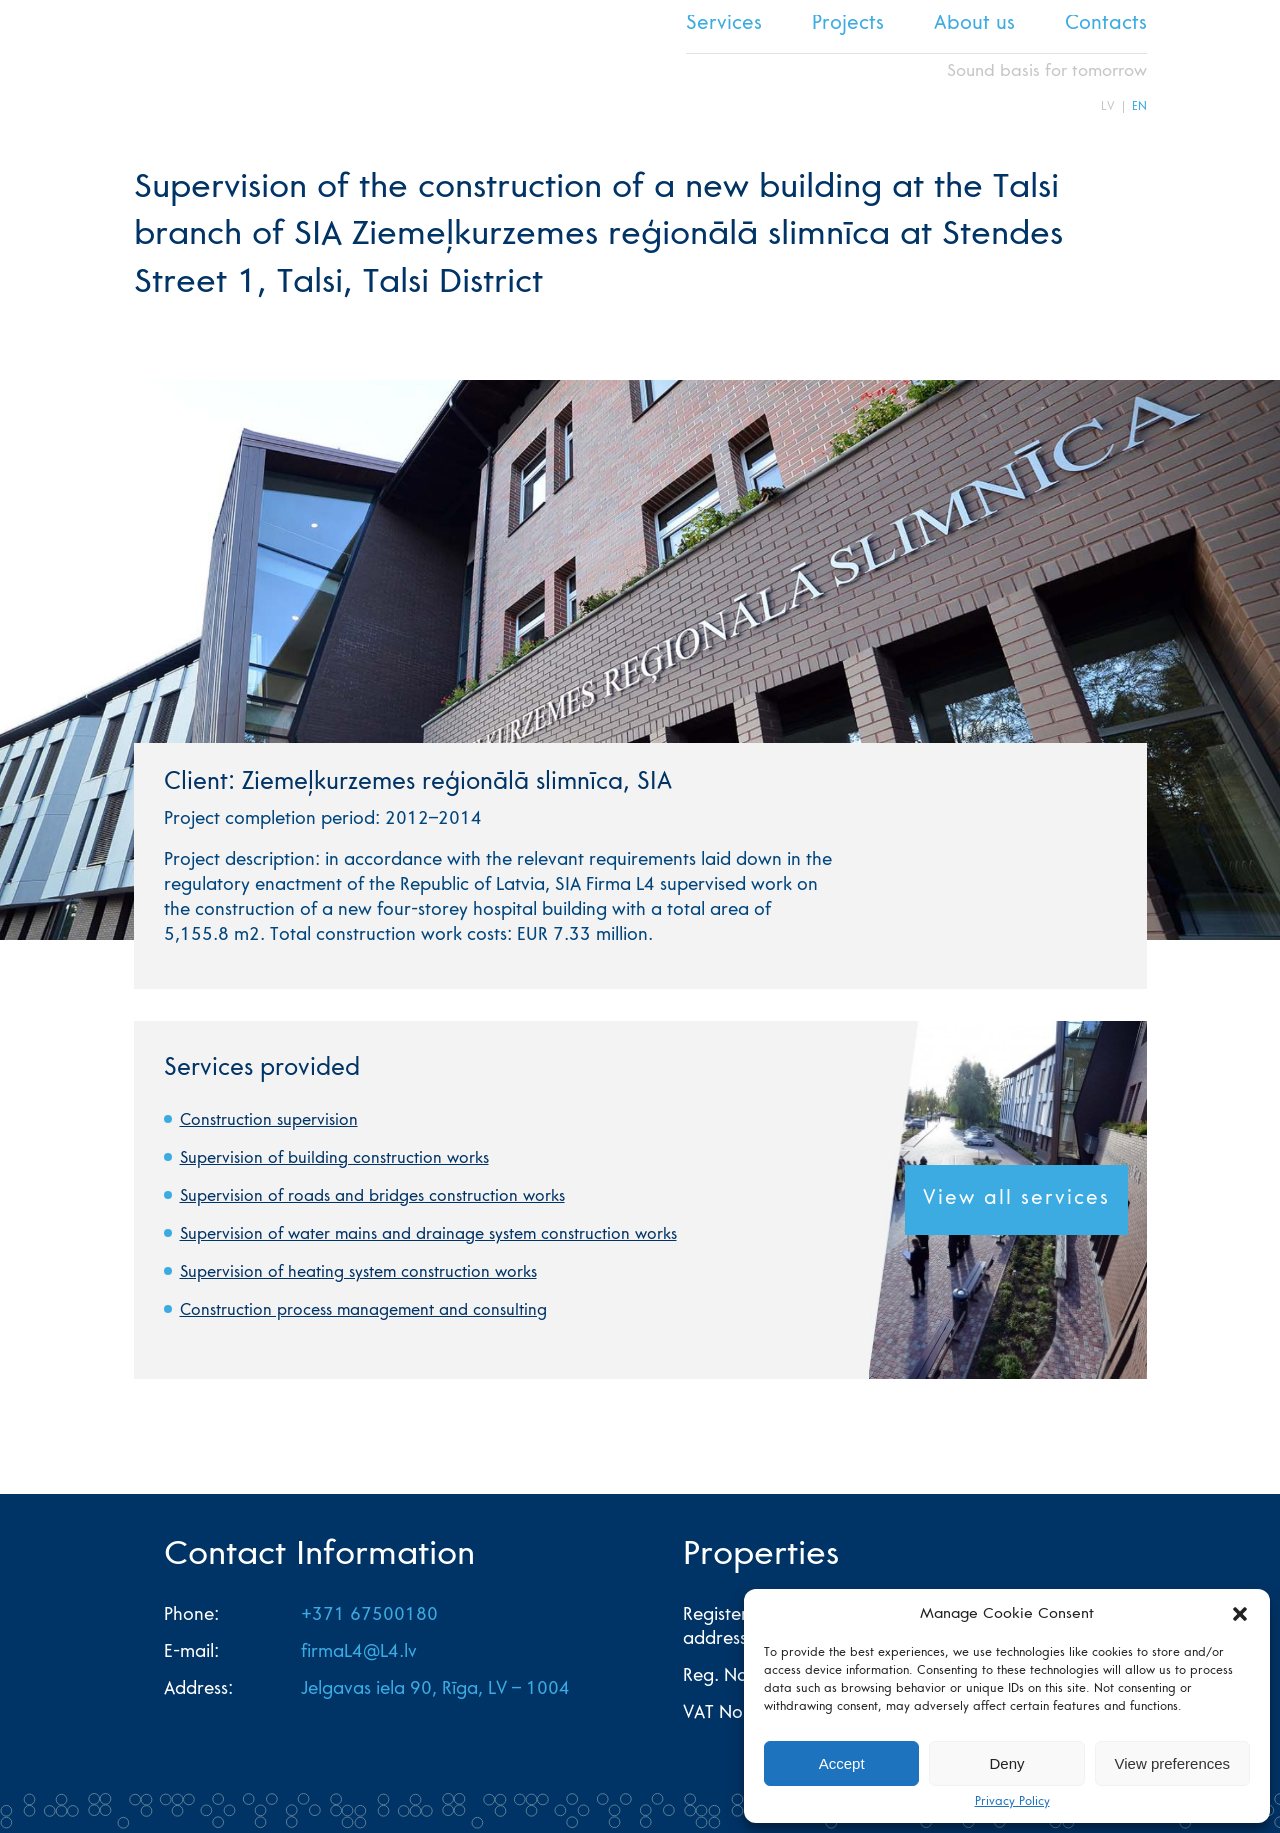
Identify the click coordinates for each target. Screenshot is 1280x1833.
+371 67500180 (369, 1616)
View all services (1016, 1200)
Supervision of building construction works (334, 1159)
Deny (1006, 1763)
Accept (842, 1763)
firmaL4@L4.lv (359, 1653)
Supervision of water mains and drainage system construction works (428, 1235)
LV (1108, 107)
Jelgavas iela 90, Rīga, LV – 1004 (435, 1690)
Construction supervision (269, 1121)
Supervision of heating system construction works (358, 1273)
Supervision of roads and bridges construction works (372, 1197)
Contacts (1106, 25)
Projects (848, 25)
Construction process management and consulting (363, 1311)
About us (974, 25)
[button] (1240, 1614)
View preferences (1173, 1763)
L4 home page (169, 64)
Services (724, 25)
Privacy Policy (1012, 1802)
